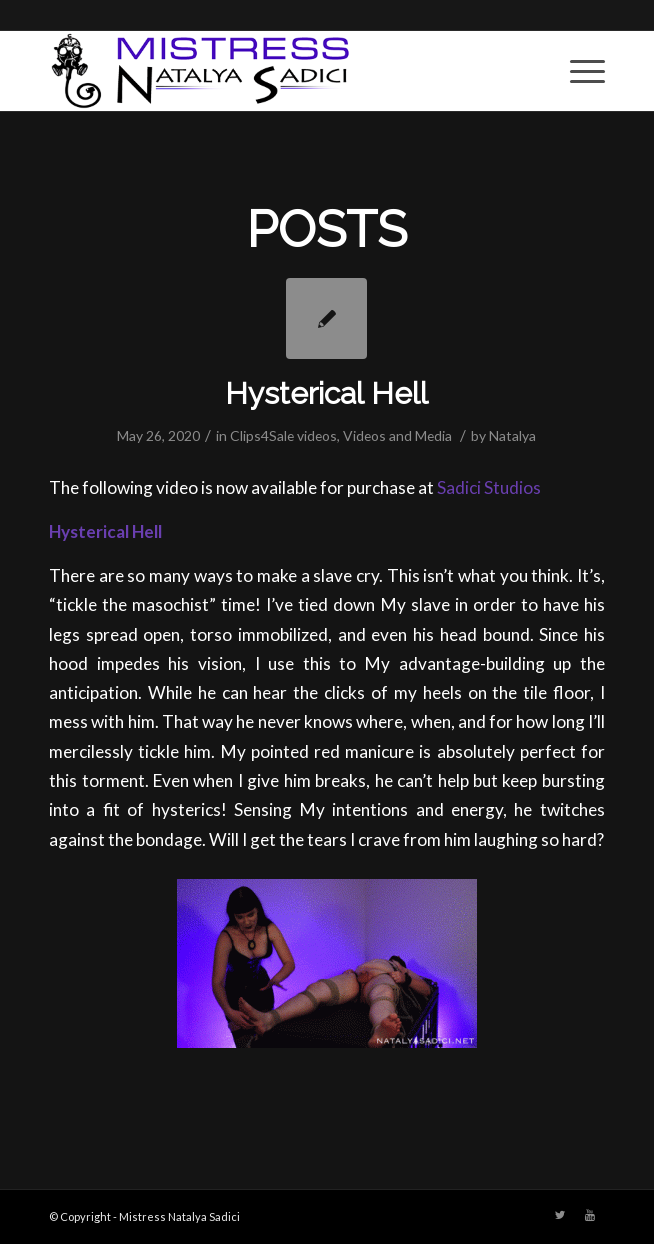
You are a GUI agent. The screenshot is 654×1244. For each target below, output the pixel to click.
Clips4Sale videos (283, 435)
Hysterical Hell (326, 393)
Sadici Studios (489, 487)
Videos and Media (397, 435)
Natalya (512, 435)
